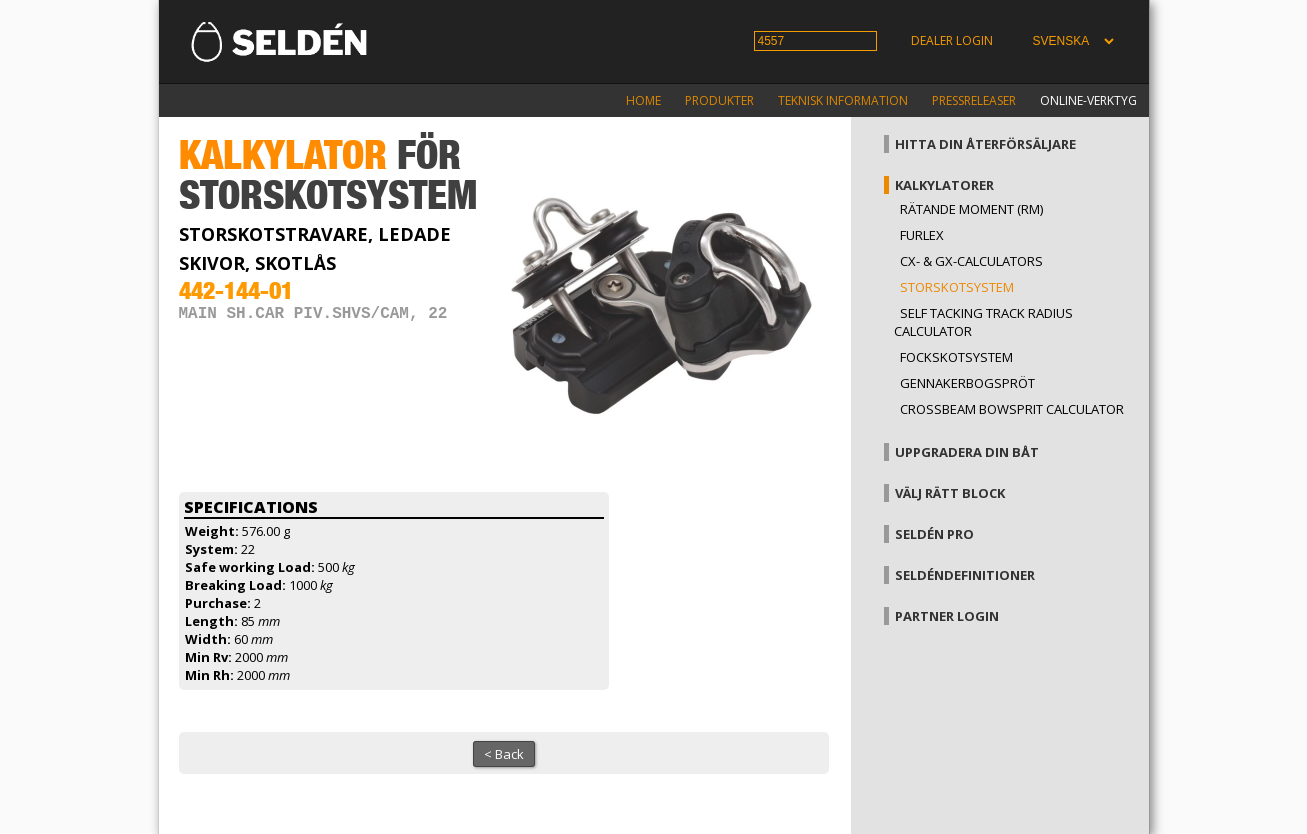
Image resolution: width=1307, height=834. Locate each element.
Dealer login (952, 40)
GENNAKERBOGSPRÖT (967, 383)
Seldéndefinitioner (965, 575)
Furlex (922, 235)
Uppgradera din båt (967, 452)
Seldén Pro (934, 534)
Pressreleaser (974, 100)
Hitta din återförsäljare (985, 144)
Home (643, 100)
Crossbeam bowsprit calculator (1012, 409)
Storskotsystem (957, 287)
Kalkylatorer (944, 185)
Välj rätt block (950, 493)
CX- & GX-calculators (971, 261)
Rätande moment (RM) (971, 209)
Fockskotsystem (956, 357)
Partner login (947, 616)
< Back (504, 754)
